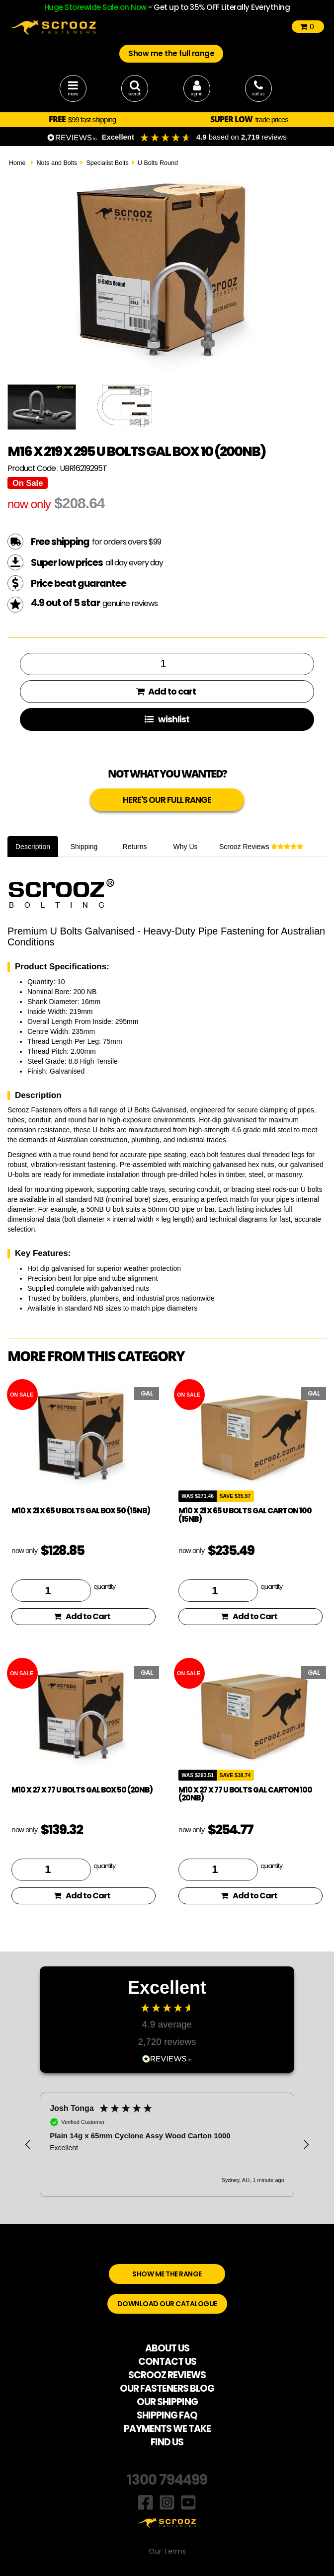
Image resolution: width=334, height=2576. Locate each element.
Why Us (185, 847)
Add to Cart (82, 1616)
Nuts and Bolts (56, 162)
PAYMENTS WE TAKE (167, 2428)
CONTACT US (167, 2361)
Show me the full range (171, 53)
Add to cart (166, 691)
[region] (167, 2145)
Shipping (84, 847)
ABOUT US (167, 2348)
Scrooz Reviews (261, 847)
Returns (135, 847)
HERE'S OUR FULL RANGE (167, 800)
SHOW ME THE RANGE (167, 2274)
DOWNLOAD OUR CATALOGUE (167, 2304)
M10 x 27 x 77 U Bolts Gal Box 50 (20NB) (82, 1790)
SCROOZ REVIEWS (167, 2375)
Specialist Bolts (107, 162)
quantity (104, 1586)
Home (17, 162)
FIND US (167, 2442)
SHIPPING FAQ (167, 2415)
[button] (28, 2145)
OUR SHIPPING (167, 2402)
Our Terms (167, 2551)
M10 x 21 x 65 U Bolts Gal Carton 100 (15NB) (245, 1514)
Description (32, 847)
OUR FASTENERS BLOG (167, 2388)
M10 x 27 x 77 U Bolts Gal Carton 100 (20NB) (245, 1794)
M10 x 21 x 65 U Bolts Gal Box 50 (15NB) (80, 1510)
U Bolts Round (158, 162)
